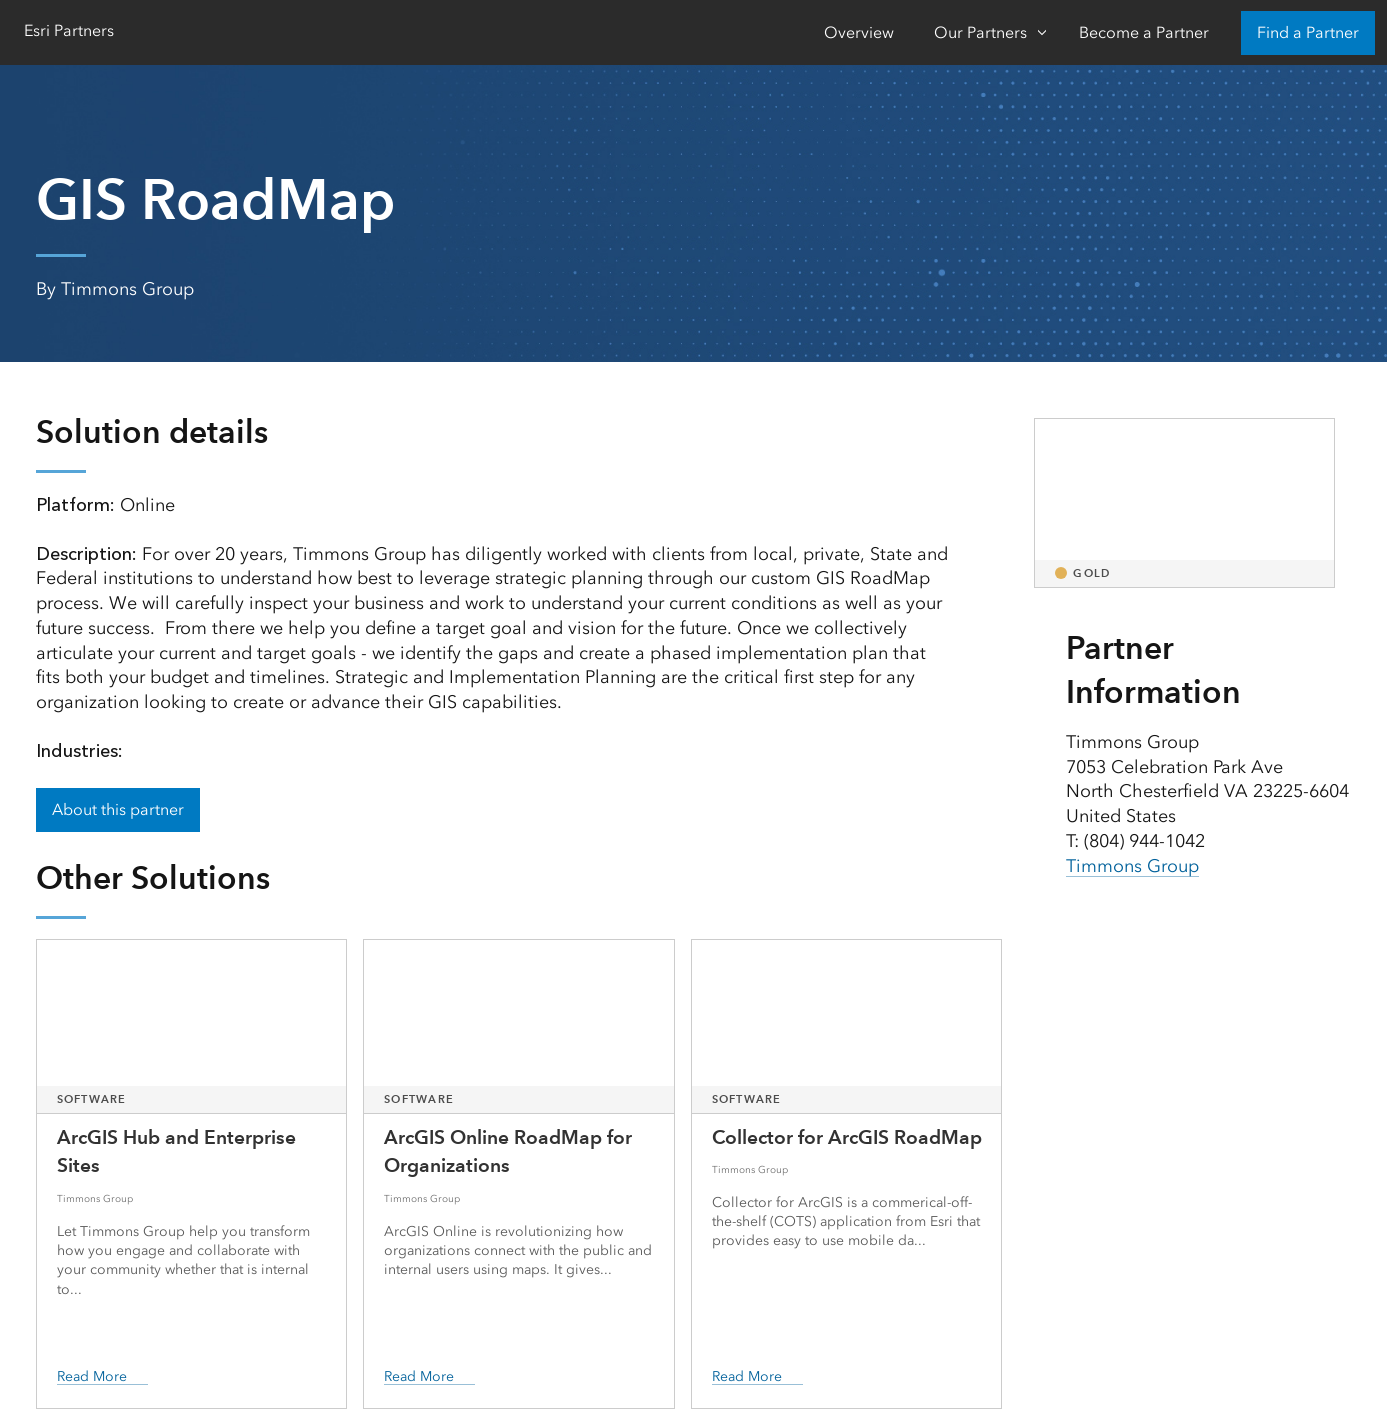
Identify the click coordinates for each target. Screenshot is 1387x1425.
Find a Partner (1308, 32)
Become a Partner (1144, 32)
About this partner (118, 809)
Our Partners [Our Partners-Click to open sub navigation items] (980, 32)
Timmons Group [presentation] (1132, 866)
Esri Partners (69, 30)
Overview (859, 32)
